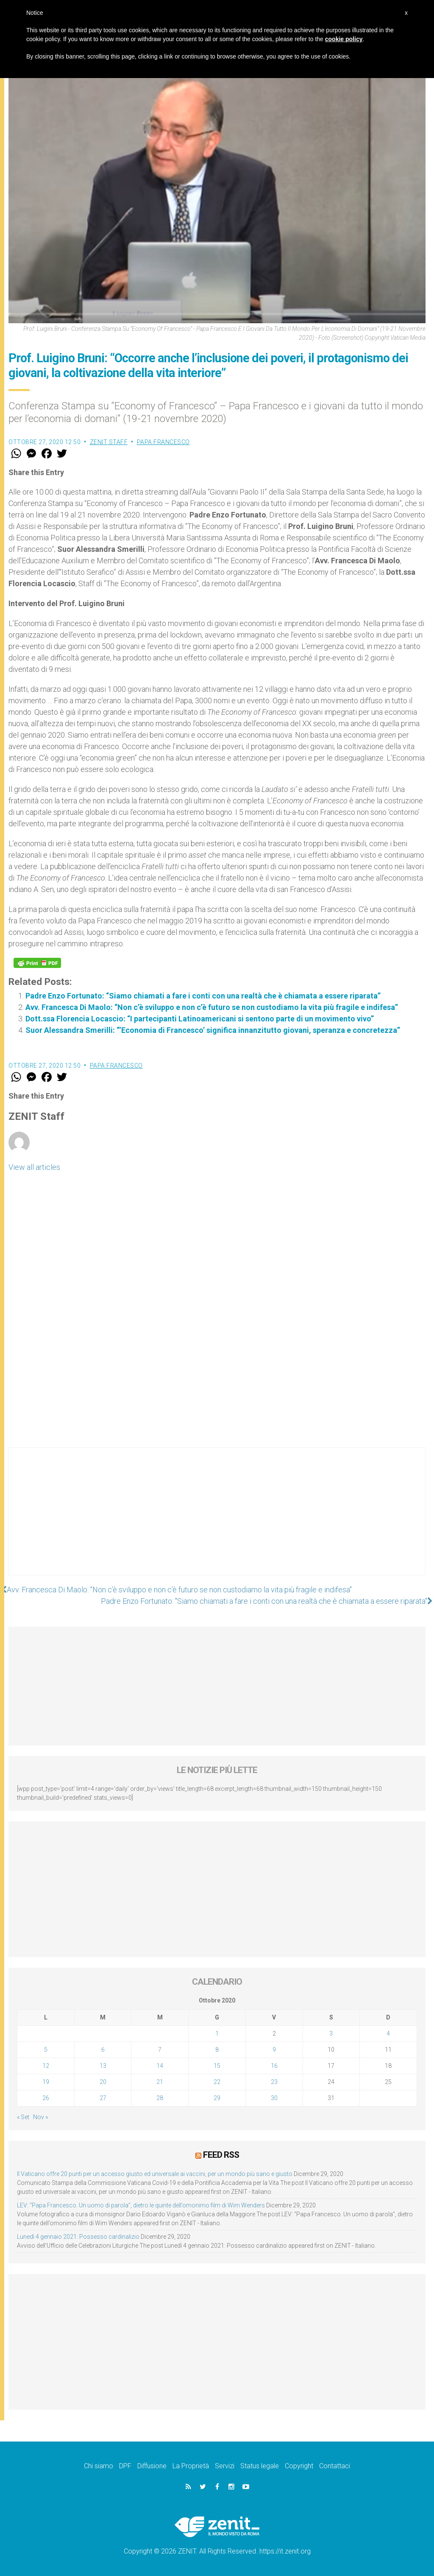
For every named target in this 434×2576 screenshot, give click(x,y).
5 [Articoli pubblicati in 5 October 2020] (45, 2049)
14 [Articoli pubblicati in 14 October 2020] (159, 2065)
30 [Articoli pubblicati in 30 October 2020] (274, 2098)
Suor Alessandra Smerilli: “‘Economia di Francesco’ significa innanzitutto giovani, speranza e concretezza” (212, 1030)
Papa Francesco (163, 442)
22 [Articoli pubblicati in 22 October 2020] (217, 2081)
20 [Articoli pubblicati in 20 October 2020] (103, 2081)
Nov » (40, 2117)
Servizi (224, 2466)
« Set (23, 2117)
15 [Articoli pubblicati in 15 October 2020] (217, 2065)
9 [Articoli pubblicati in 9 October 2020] (274, 2049)
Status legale (259, 2466)
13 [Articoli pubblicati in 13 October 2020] (103, 2065)
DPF (125, 2466)
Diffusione (152, 2466)
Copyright (299, 2466)
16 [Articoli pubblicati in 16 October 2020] (274, 2065)
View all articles (34, 1167)
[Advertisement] (217, 1519)
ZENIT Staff (109, 442)
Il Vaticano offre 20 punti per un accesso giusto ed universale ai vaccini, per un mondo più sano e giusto (154, 2173)
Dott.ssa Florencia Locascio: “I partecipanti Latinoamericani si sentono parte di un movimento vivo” (199, 1018)
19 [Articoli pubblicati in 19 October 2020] (45, 2081)
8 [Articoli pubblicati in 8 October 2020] (217, 2049)
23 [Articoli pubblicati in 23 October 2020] (274, 2081)
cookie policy (344, 39)
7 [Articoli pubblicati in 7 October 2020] (159, 2049)
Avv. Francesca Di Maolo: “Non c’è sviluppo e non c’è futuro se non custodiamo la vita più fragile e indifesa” (211, 1007)
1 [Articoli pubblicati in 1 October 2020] (217, 2033)
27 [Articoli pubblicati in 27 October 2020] (103, 2098)
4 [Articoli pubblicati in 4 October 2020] (388, 2033)
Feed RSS (221, 2155)
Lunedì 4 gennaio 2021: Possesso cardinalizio (78, 2236)
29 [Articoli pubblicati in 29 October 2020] (217, 2098)
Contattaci (334, 2466)
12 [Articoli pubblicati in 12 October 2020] (45, 2065)
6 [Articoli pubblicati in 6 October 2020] (103, 2049)
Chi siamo (98, 2466)
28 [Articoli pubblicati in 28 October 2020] (159, 2098)
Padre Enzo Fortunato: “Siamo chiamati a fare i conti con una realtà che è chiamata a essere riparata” (203, 995)
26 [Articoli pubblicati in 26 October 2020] (45, 2098)
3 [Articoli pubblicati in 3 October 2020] (331, 2033)
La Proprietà (190, 2466)
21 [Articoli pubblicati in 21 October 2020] (159, 2081)
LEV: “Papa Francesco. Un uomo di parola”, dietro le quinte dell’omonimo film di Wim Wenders (141, 2205)
